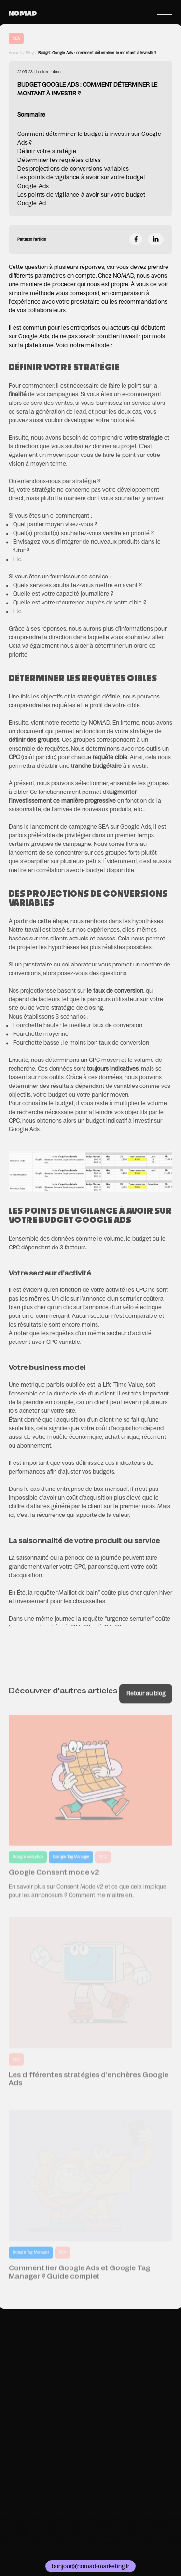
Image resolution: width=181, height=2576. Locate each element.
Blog (30, 53)
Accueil (15, 53)
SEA (16, 38)
